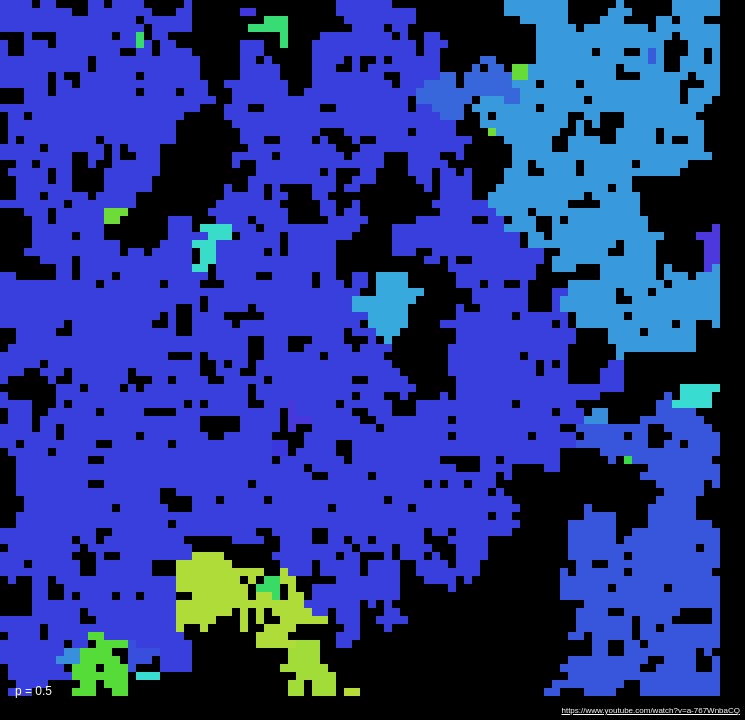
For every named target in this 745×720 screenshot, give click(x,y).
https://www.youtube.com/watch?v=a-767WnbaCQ (650, 710)
